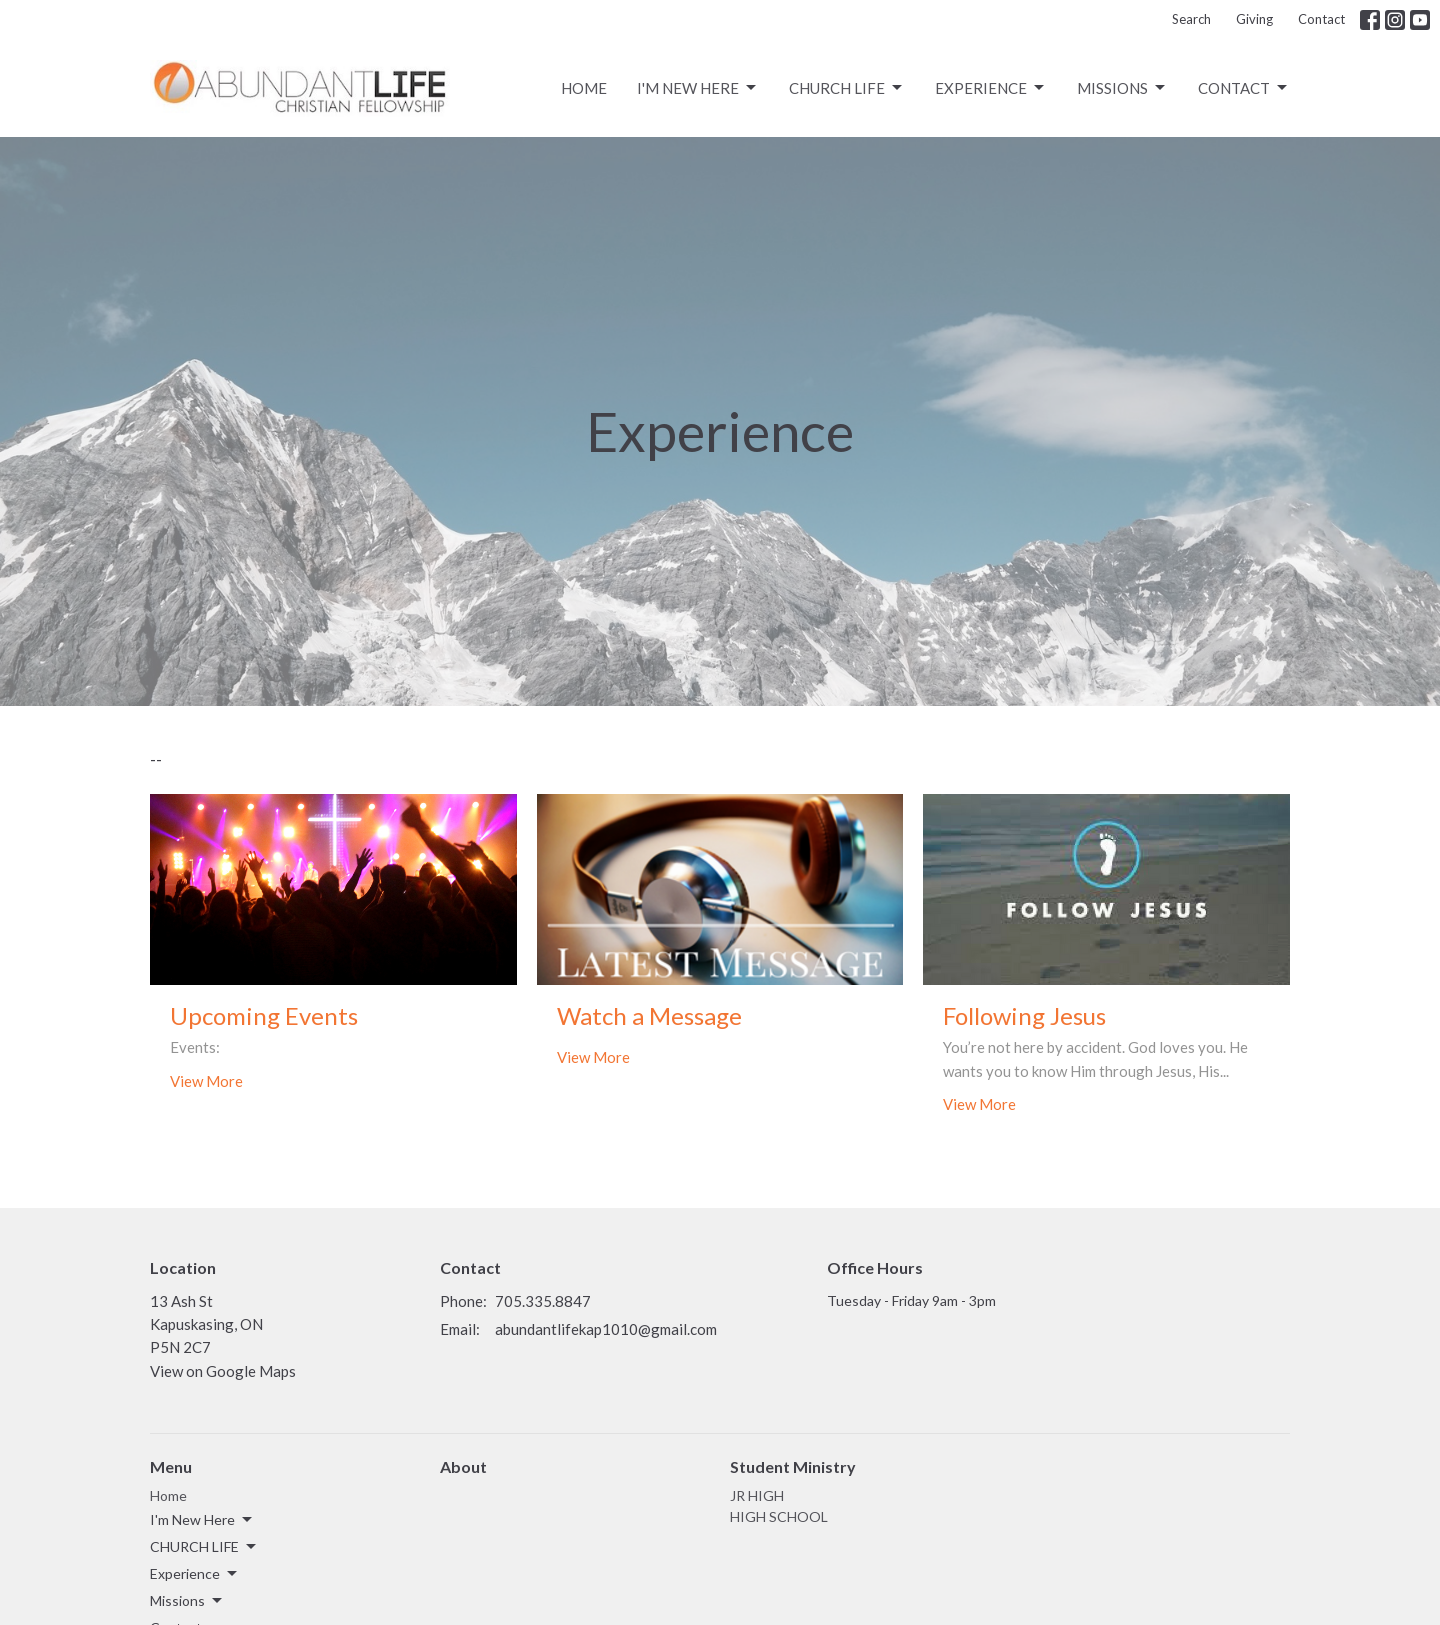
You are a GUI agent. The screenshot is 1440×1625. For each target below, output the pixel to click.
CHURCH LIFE (847, 88)
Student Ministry (793, 1466)
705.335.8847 (543, 1301)
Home (584, 88)
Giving (1254, 19)
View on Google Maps (223, 1371)
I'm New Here (698, 88)
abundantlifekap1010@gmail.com (606, 1329)
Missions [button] (187, 1601)
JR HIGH (757, 1495)
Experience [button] (195, 1574)
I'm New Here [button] (202, 1520)
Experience (991, 88)
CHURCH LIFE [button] (204, 1547)
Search (1191, 19)
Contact (1321, 19)
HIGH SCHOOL (779, 1516)
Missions (1122, 88)
